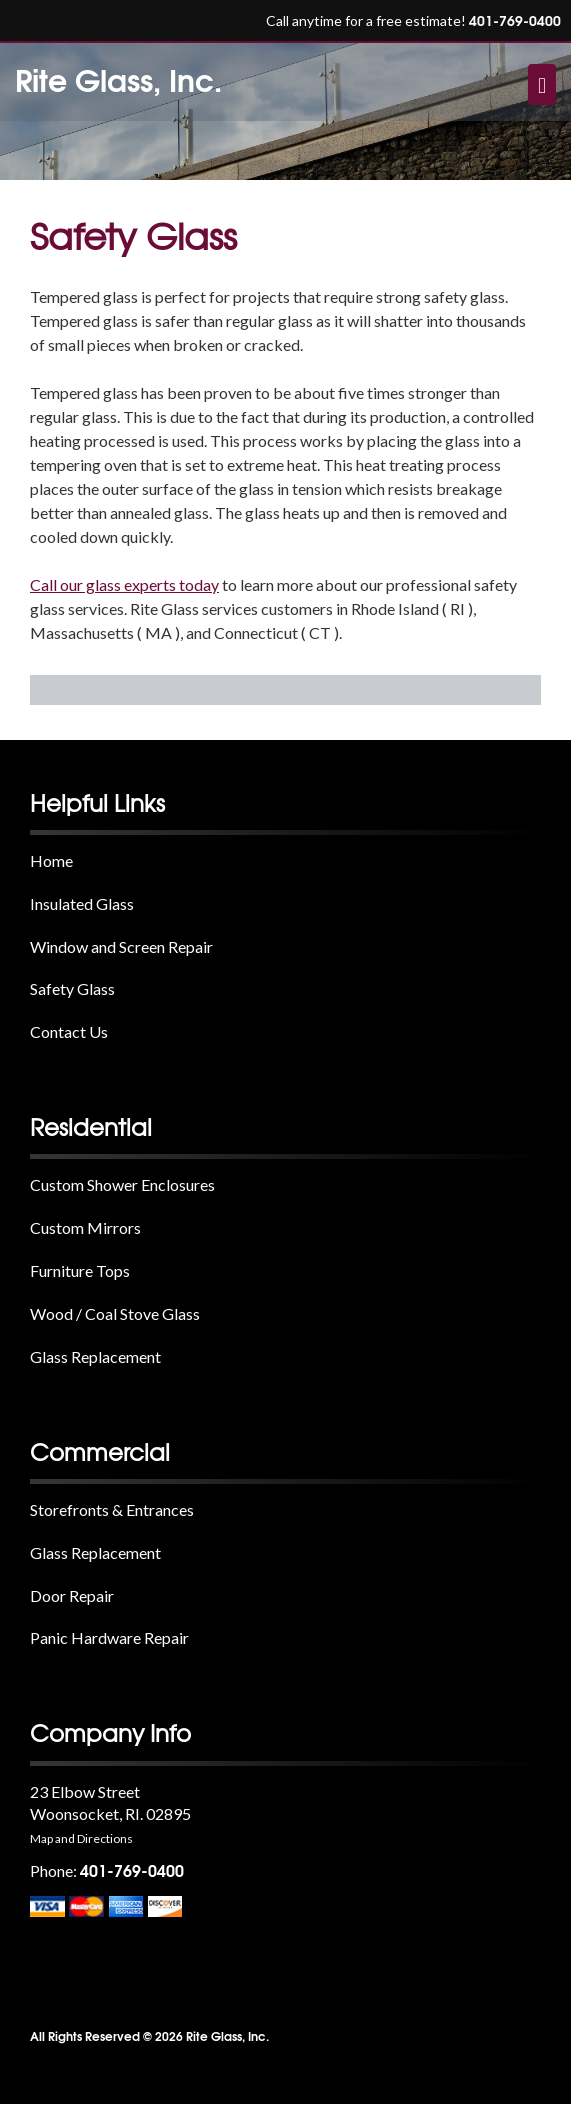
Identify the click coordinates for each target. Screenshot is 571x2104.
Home (51, 860)
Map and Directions (81, 1838)
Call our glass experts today (124, 584)
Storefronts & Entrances (112, 1509)
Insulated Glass (82, 903)
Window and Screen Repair (121, 946)
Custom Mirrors (85, 1227)
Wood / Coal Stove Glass (115, 1313)
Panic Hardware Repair (109, 1637)
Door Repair (72, 1595)
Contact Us (69, 1031)
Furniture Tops (80, 1270)
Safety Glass (72, 988)
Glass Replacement (95, 1356)
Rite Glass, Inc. (118, 78)
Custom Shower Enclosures (122, 1184)
